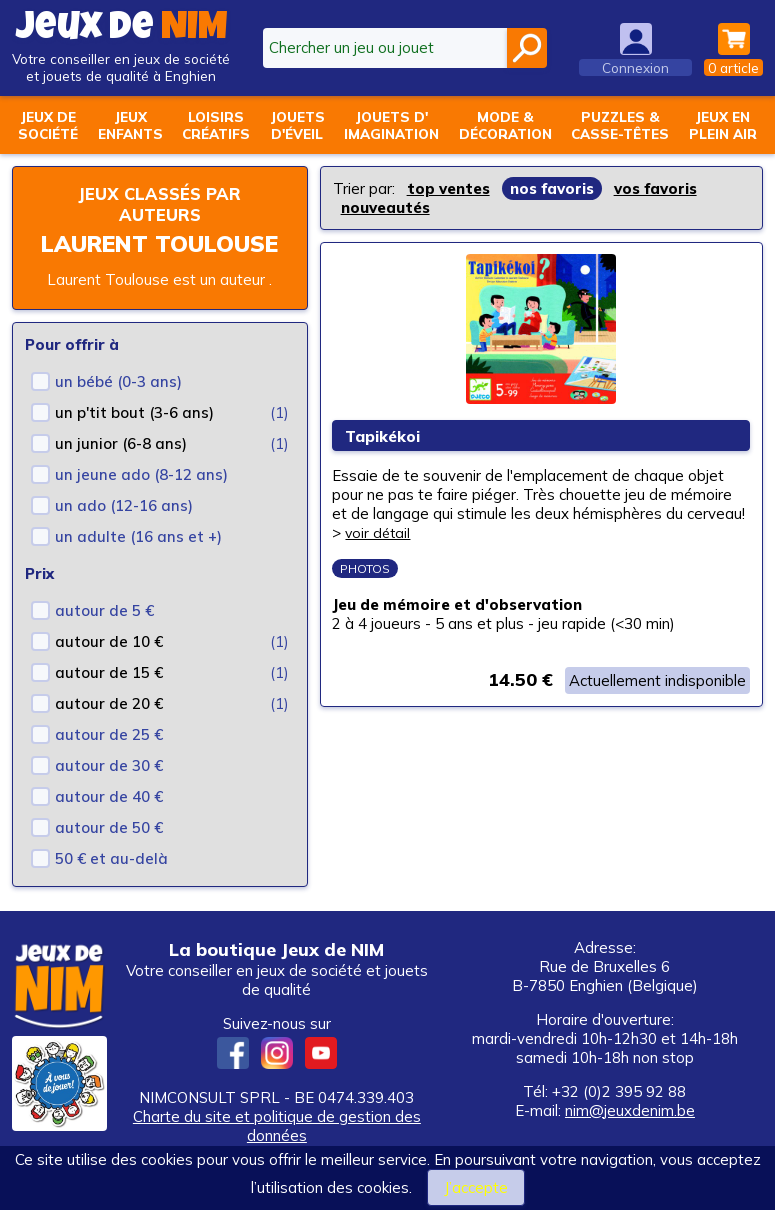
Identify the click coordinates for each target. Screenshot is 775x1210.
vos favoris (655, 188)
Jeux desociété (48, 125)
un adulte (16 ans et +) (138, 536)
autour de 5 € (104, 610)
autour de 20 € (109, 703)
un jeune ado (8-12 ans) (141, 474)
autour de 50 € (109, 827)
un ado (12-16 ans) (124, 505)
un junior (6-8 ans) (121, 443)
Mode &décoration (505, 125)
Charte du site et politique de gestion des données (277, 1126)
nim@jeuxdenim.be (630, 1110)
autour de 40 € (109, 796)
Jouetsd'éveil (297, 125)
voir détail (380, 533)
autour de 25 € (109, 734)
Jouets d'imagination (391, 125)
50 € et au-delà (111, 858)
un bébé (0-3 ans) (118, 381)
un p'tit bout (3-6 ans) (134, 412)
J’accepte (476, 1187)
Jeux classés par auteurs (159, 204)
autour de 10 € (109, 641)
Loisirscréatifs (216, 125)
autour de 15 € (109, 672)
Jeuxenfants (130, 125)
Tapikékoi (387, 436)
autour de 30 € (109, 765)
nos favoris (552, 188)
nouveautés (385, 207)
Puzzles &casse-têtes (620, 125)
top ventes (448, 188)
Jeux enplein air (723, 125)
